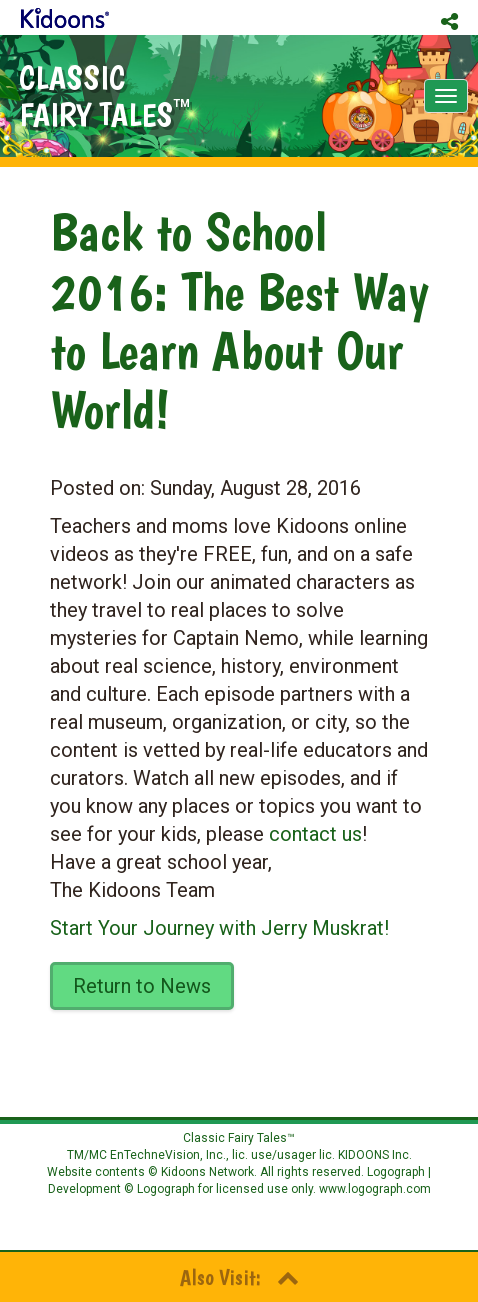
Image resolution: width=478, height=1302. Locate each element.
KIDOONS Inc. (375, 1155)
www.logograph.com (373, 1189)
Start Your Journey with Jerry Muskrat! (219, 928)
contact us (315, 834)
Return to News (142, 986)
